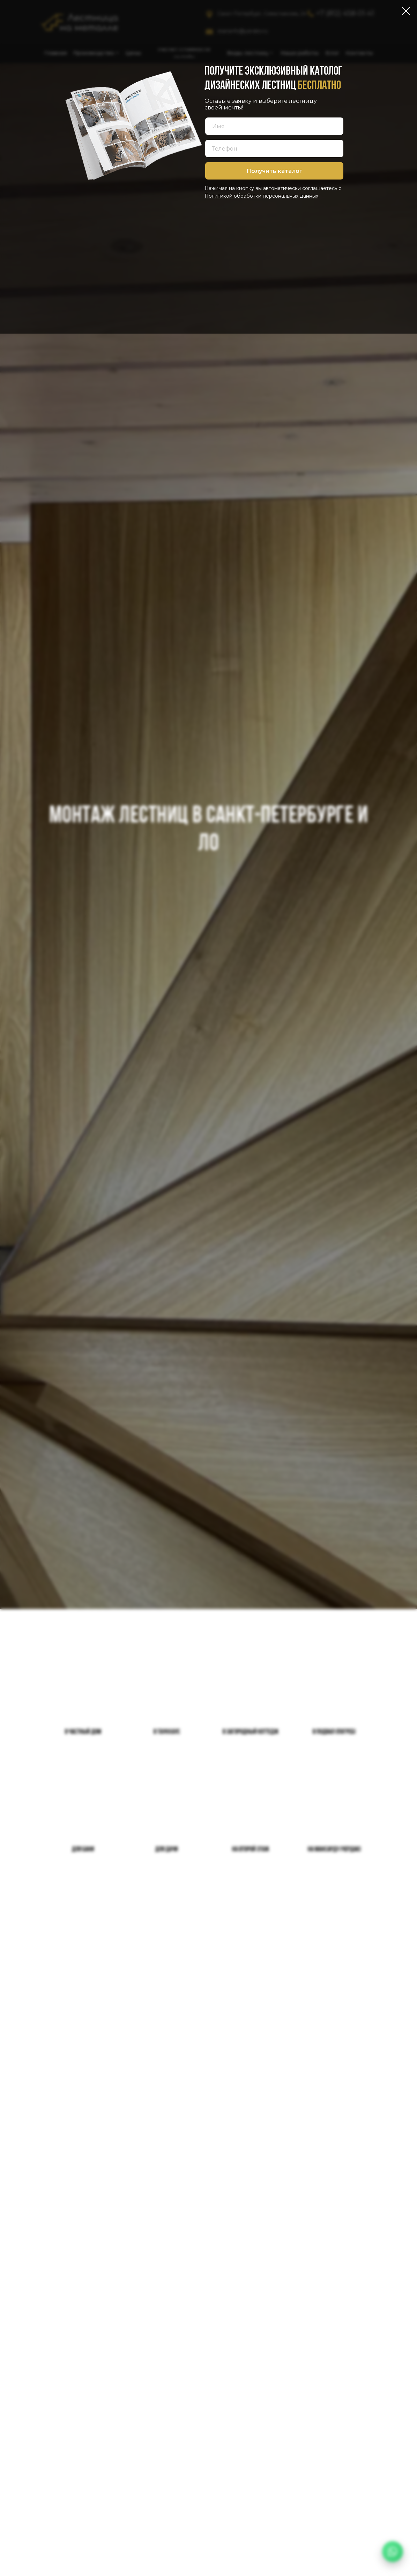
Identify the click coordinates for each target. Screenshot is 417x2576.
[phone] (274, 148)
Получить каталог (274, 171)
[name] (274, 126)
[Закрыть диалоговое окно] (406, 10)
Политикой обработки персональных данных (261, 196)
